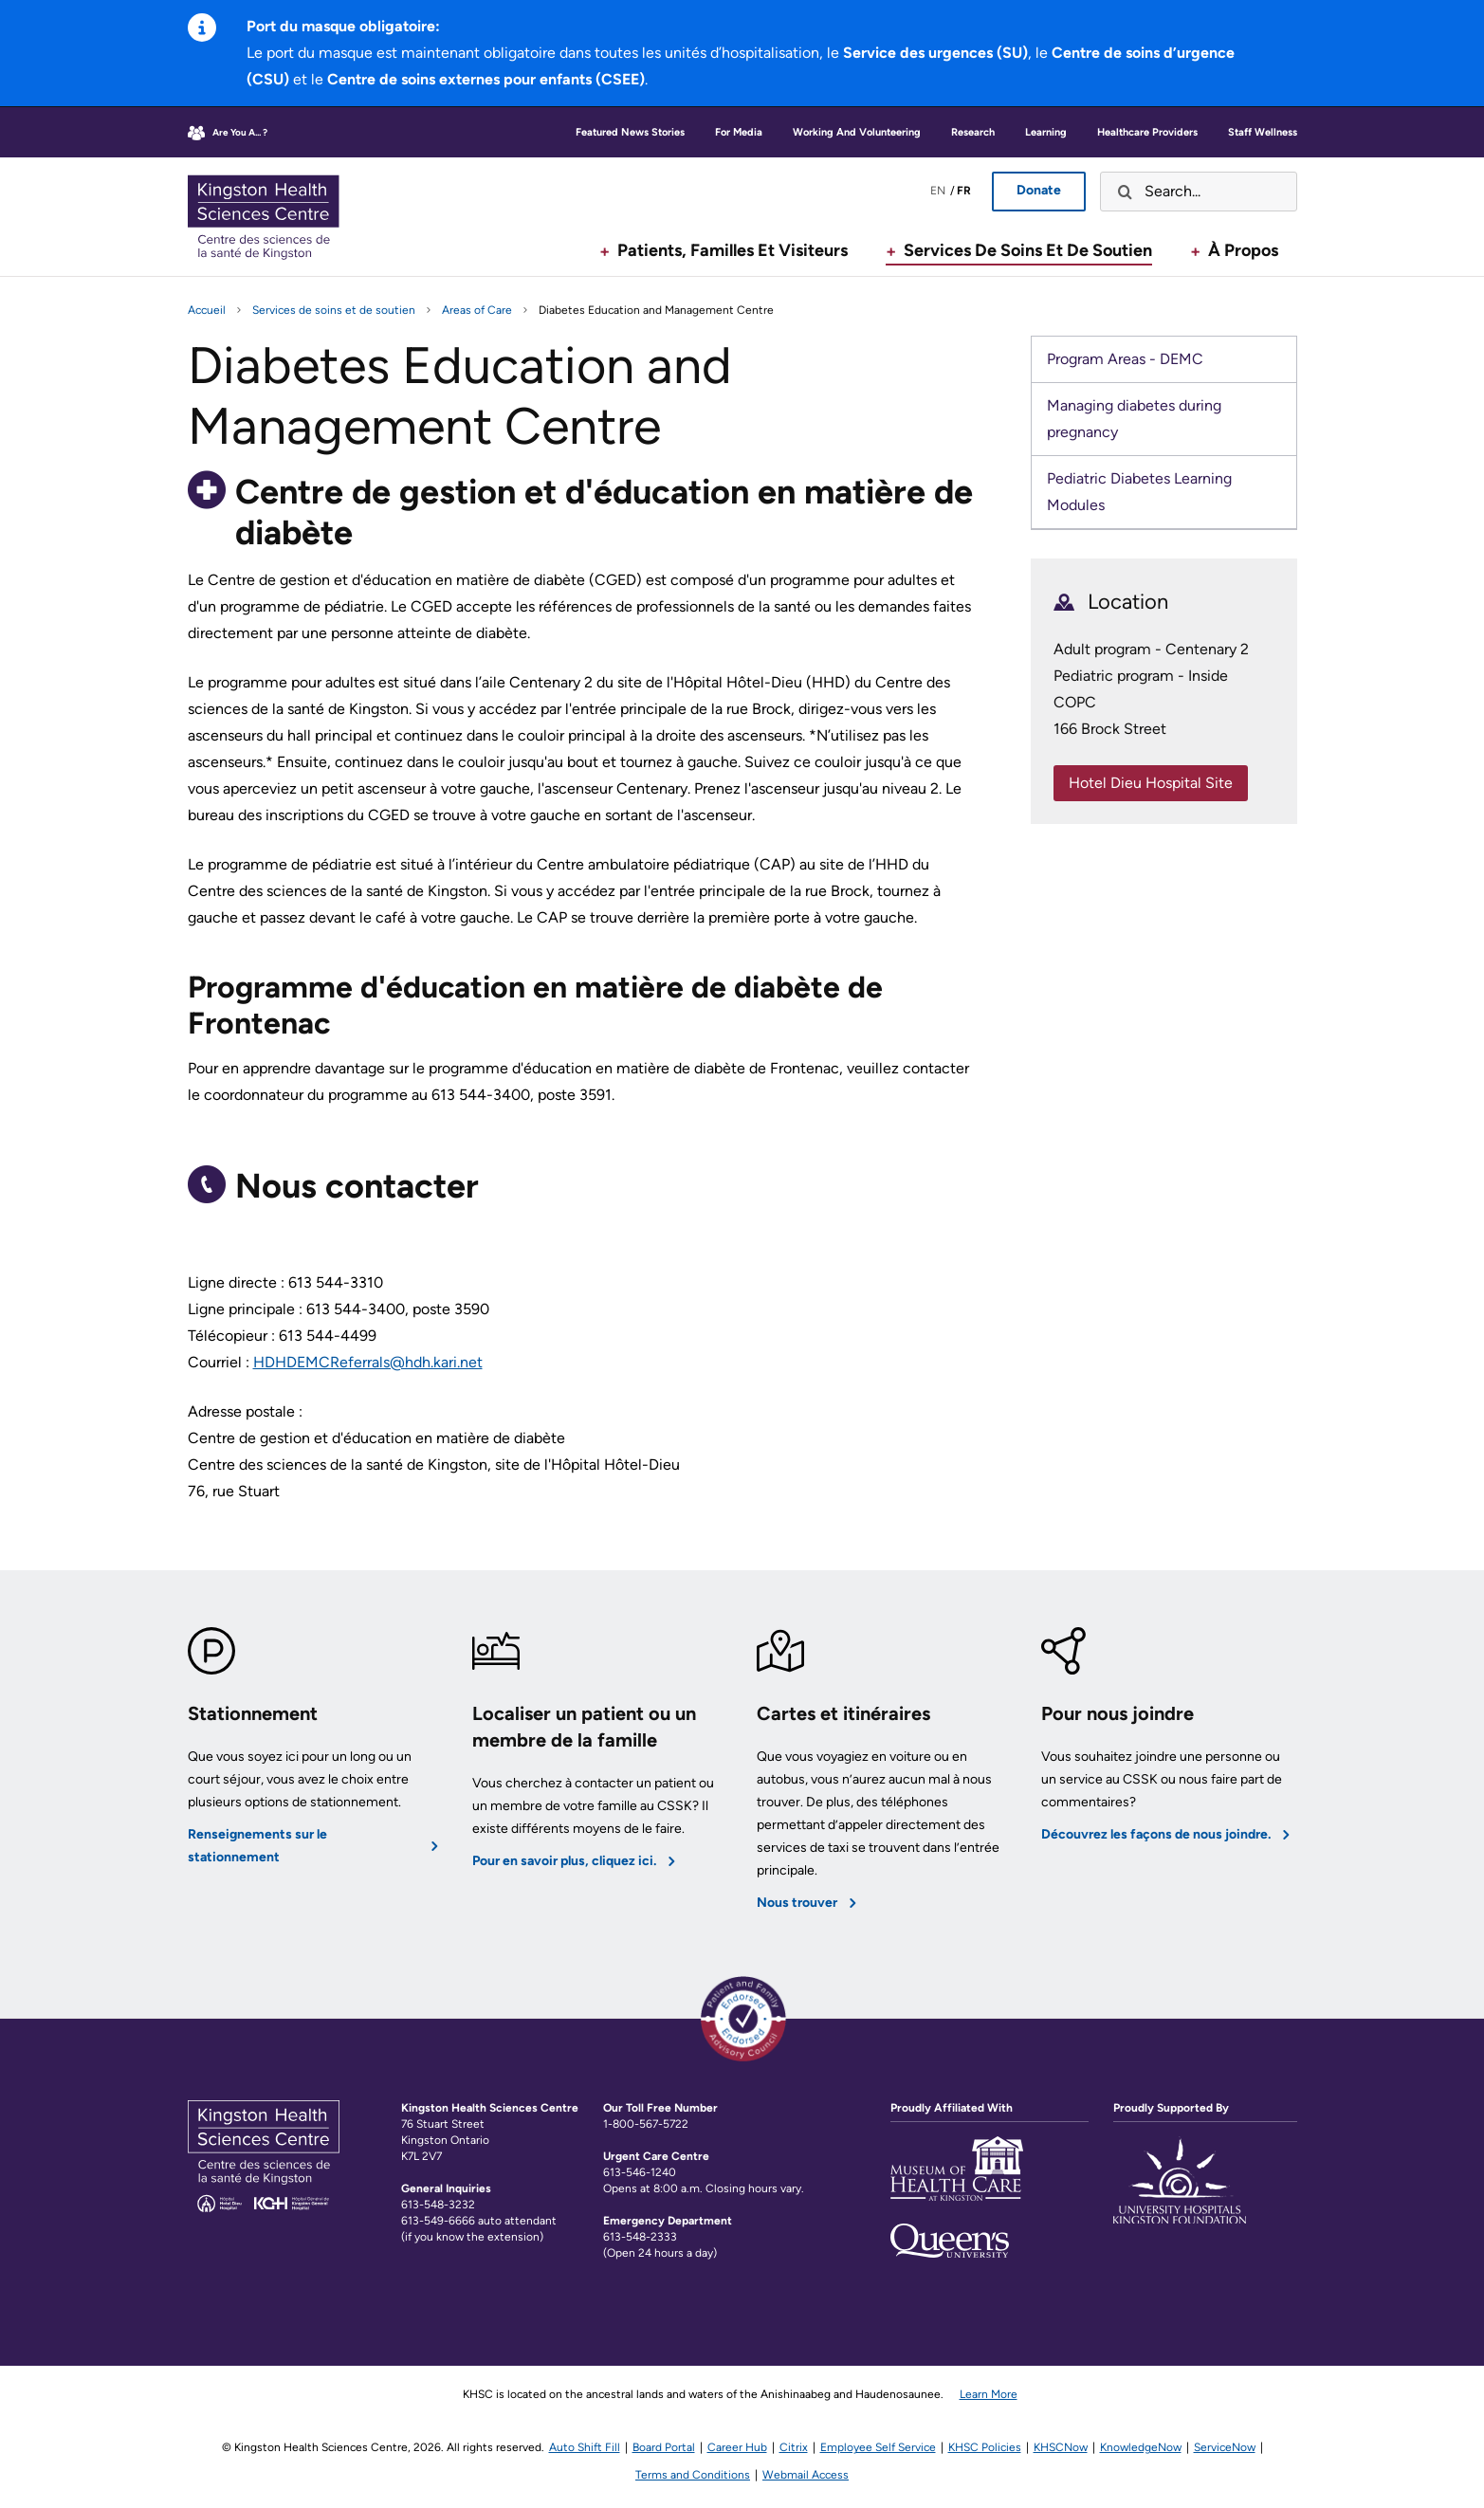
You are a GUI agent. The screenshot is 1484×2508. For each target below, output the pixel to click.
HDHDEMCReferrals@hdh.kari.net (368, 1362)
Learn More (988, 2394)
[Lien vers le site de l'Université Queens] (950, 2241)
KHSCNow (1061, 2447)
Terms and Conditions (692, 2474)
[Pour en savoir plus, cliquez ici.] (600, 1771)
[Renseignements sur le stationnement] (316, 1771)
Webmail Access (805, 2474)
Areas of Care (477, 310)
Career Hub (737, 2447)
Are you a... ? (239, 132)
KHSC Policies (984, 2447)
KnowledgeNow (1141, 2447)
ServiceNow (1224, 2447)
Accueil (207, 310)
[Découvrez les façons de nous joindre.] (1169, 1771)
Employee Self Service (878, 2447)
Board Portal (663, 2447)
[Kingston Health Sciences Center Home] (263, 2207)
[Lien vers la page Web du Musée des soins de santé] (957, 2180)
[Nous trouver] (885, 1771)
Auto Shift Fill (584, 2447)
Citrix (793, 2447)
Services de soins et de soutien (333, 310)
